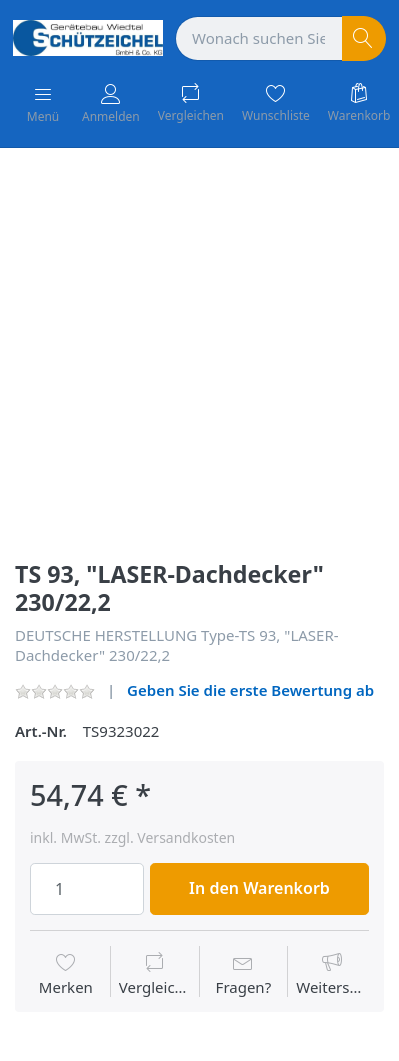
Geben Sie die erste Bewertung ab (250, 690)
